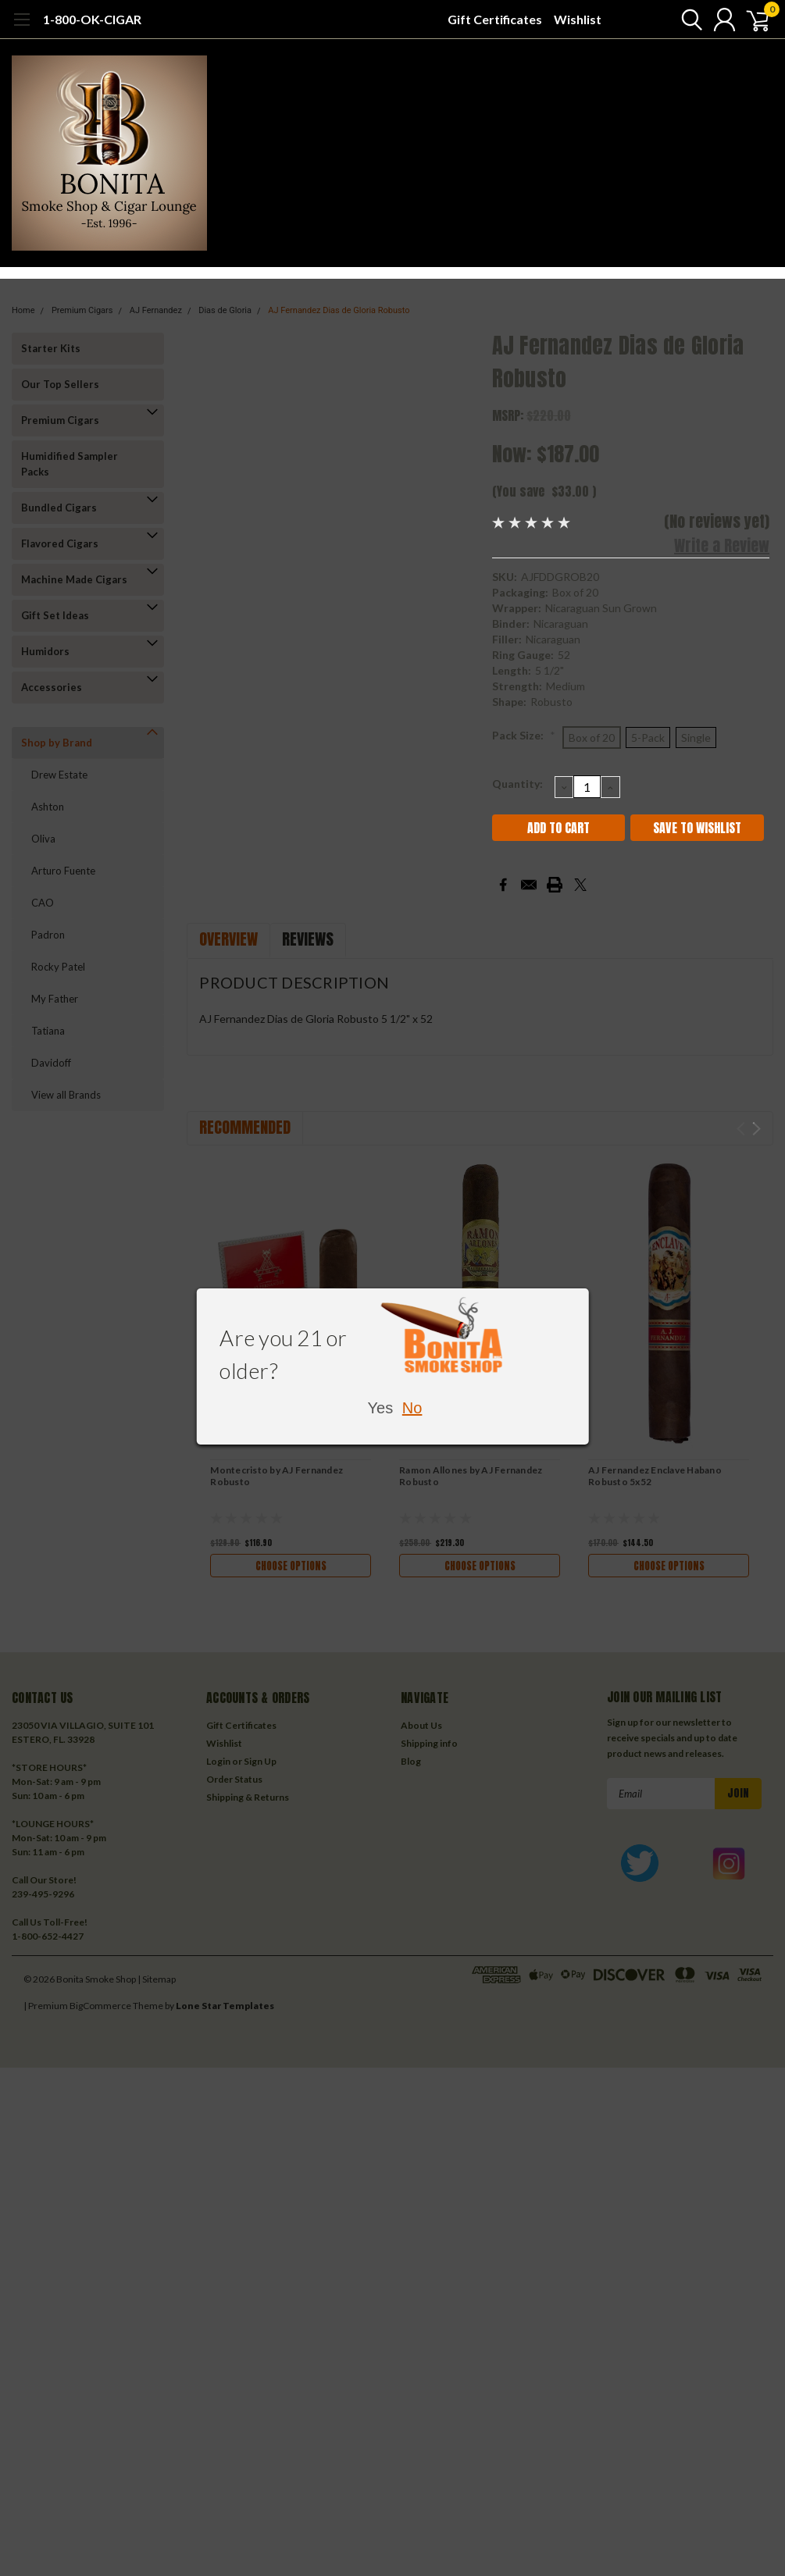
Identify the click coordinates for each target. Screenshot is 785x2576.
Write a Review (721, 545)
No (412, 1407)
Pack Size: (523, 735)
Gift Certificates (495, 19)
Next (756, 1128)
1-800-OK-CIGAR (92, 19)
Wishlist (577, 19)
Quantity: (517, 783)
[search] (681, 19)
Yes (381, 1407)
